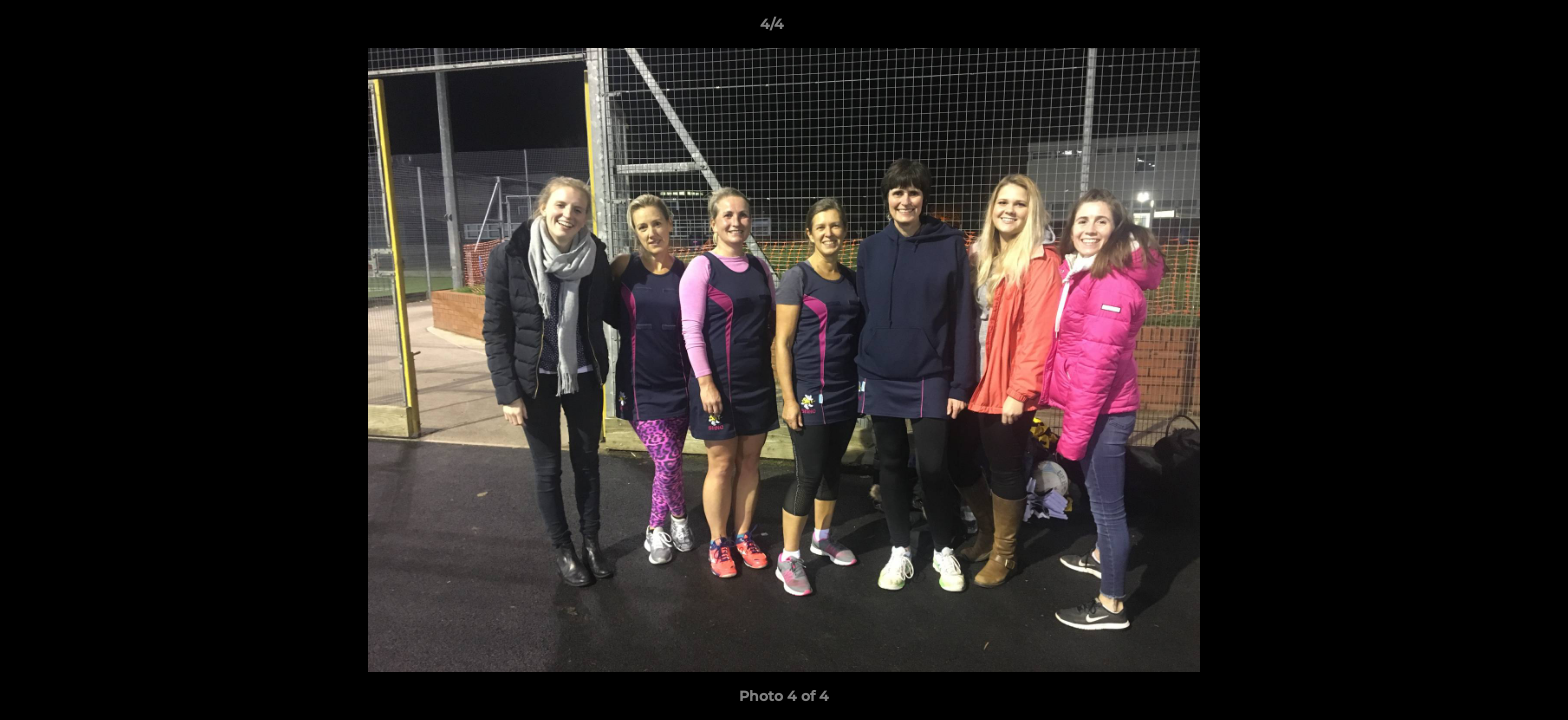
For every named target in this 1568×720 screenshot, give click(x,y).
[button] (1484, 29)
